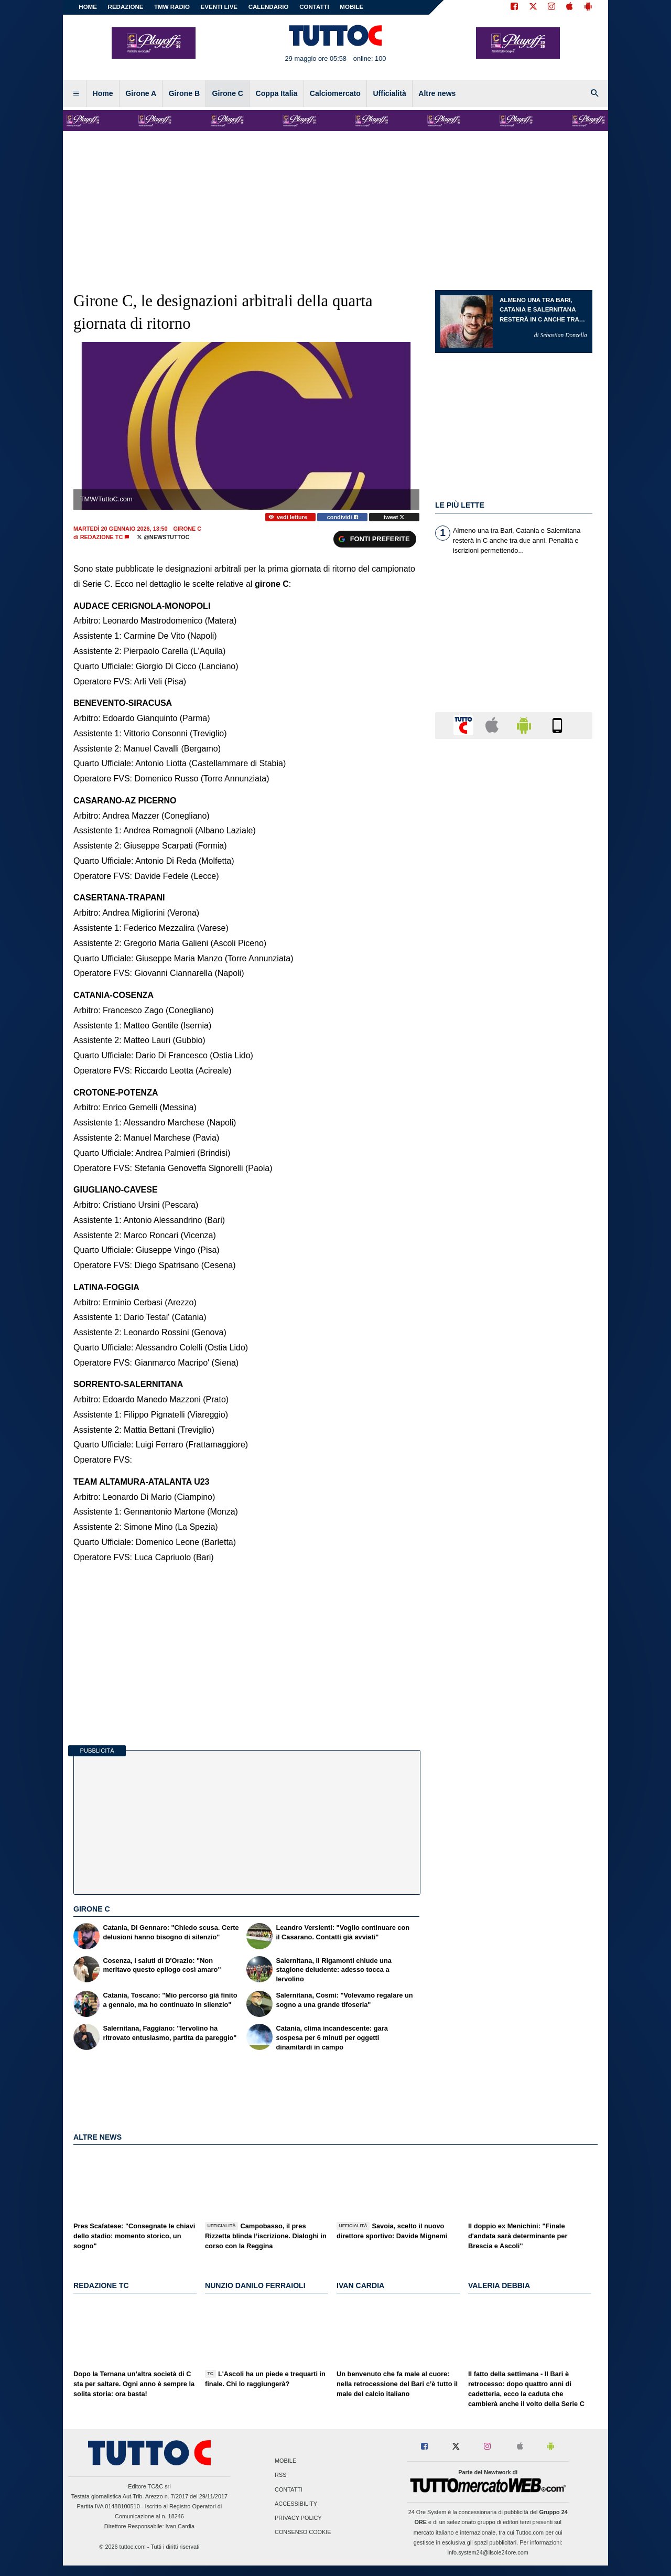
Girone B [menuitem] (184, 93)
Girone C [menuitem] (227, 93)
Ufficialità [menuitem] (389, 93)
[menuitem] (76, 94)
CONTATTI (314, 7)
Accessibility (296, 2503)
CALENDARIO (268, 7)
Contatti (288, 2489)
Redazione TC (101, 537)
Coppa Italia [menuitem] (277, 93)
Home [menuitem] (103, 93)
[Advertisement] (513, 1153)
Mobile (285, 2461)
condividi (342, 517)
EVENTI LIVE (219, 7)
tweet (394, 517)
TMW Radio (172, 7)
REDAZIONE (126, 7)
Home (88, 7)
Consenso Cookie (303, 2532)
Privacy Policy (298, 2518)
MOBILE (351, 7)
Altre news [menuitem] (437, 93)
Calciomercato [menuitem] (335, 93)
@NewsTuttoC (163, 537)
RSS (280, 2475)
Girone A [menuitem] (140, 93)
